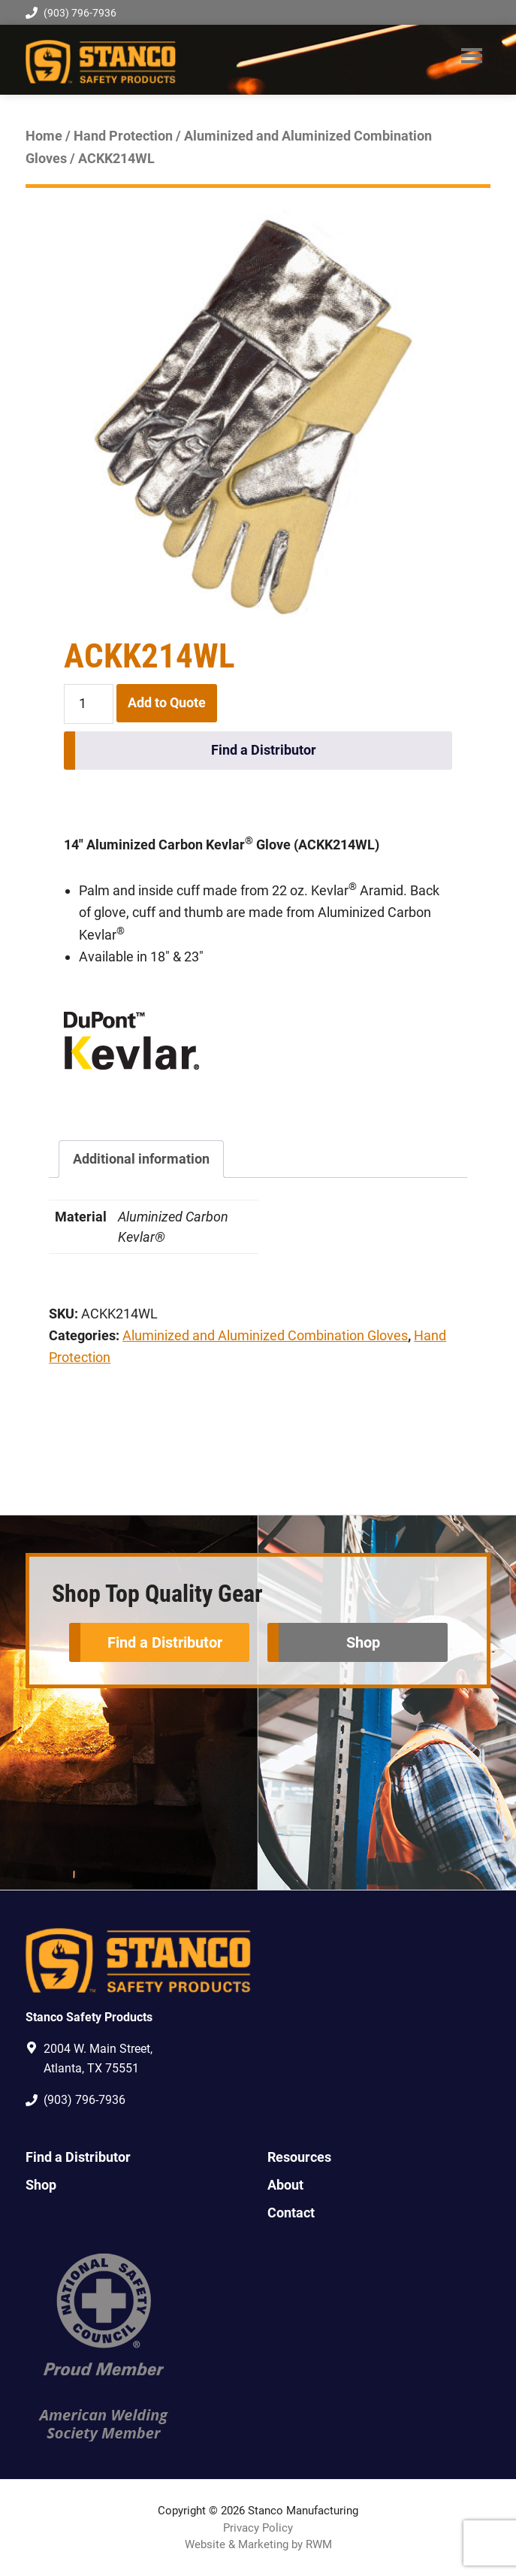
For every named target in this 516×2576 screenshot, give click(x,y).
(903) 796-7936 (71, 13)
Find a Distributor (263, 750)
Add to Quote (167, 702)
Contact (291, 2212)
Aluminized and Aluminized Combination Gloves (265, 1335)
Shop (363, 1642)
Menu (471, 56)
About (285, 2185)
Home (44, 136)
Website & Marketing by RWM (258, 2544)
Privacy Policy (258, 2528)
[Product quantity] (88, 704)
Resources (299, 2157)
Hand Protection (123, 136)
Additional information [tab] (141, 1159)
